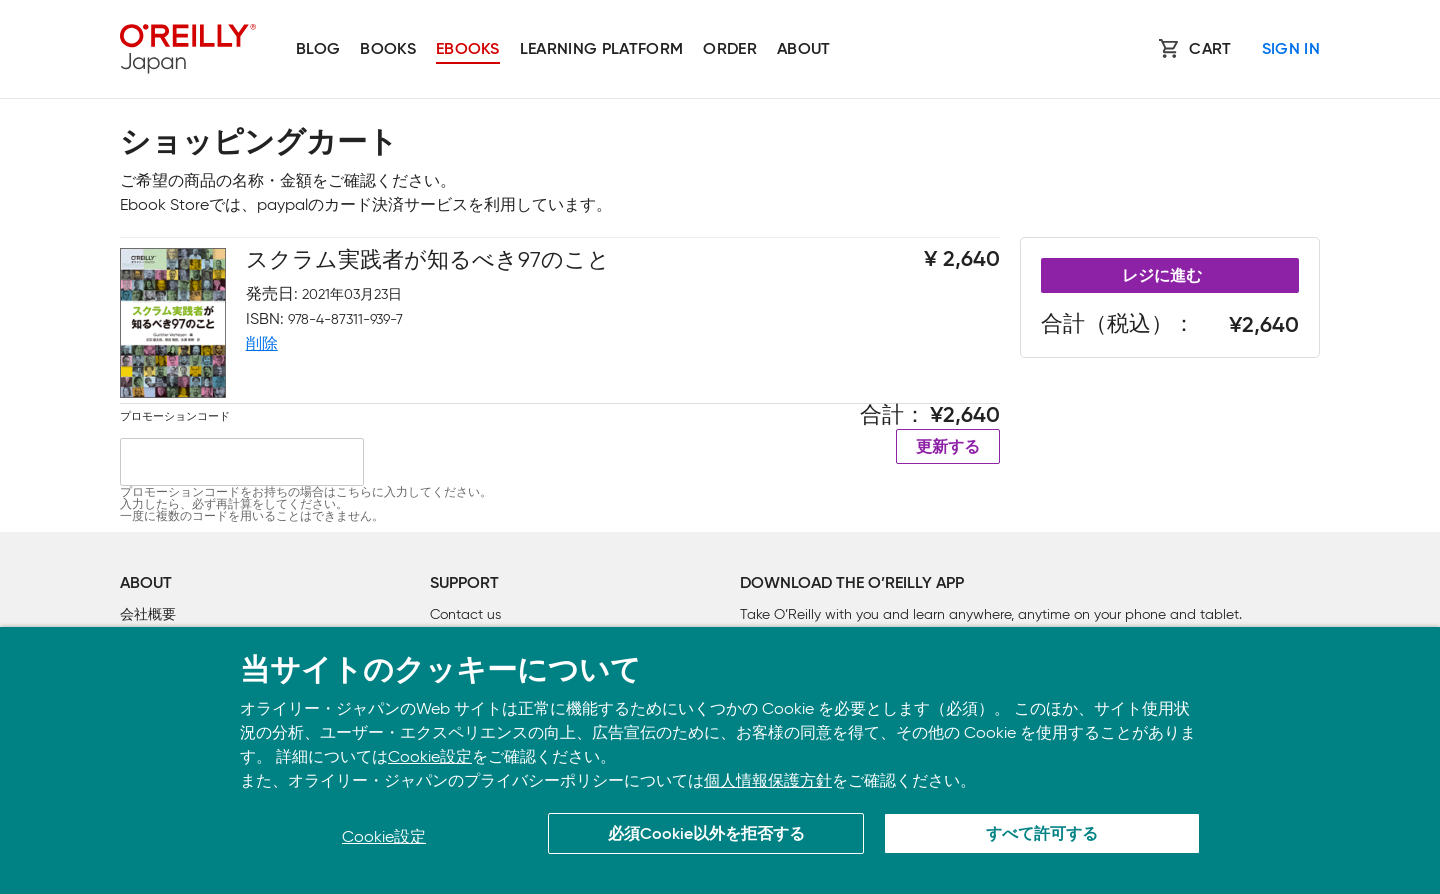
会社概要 (148, 614)
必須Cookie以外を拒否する (706, 835)
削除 (262, 343)
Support (464, 584)
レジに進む (1162, 277)
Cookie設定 (430, 756)
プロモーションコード (175, 416)
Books (388, 50)
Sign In (1291, 50)
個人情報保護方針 (768, 780)
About (804, 50)
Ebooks (468, 50)
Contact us (465, 614)
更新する (948, 448)
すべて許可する (1042, 835)
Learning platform (601, 50)
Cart (1210, 50)
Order (730, 50)
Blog (318, 50)
